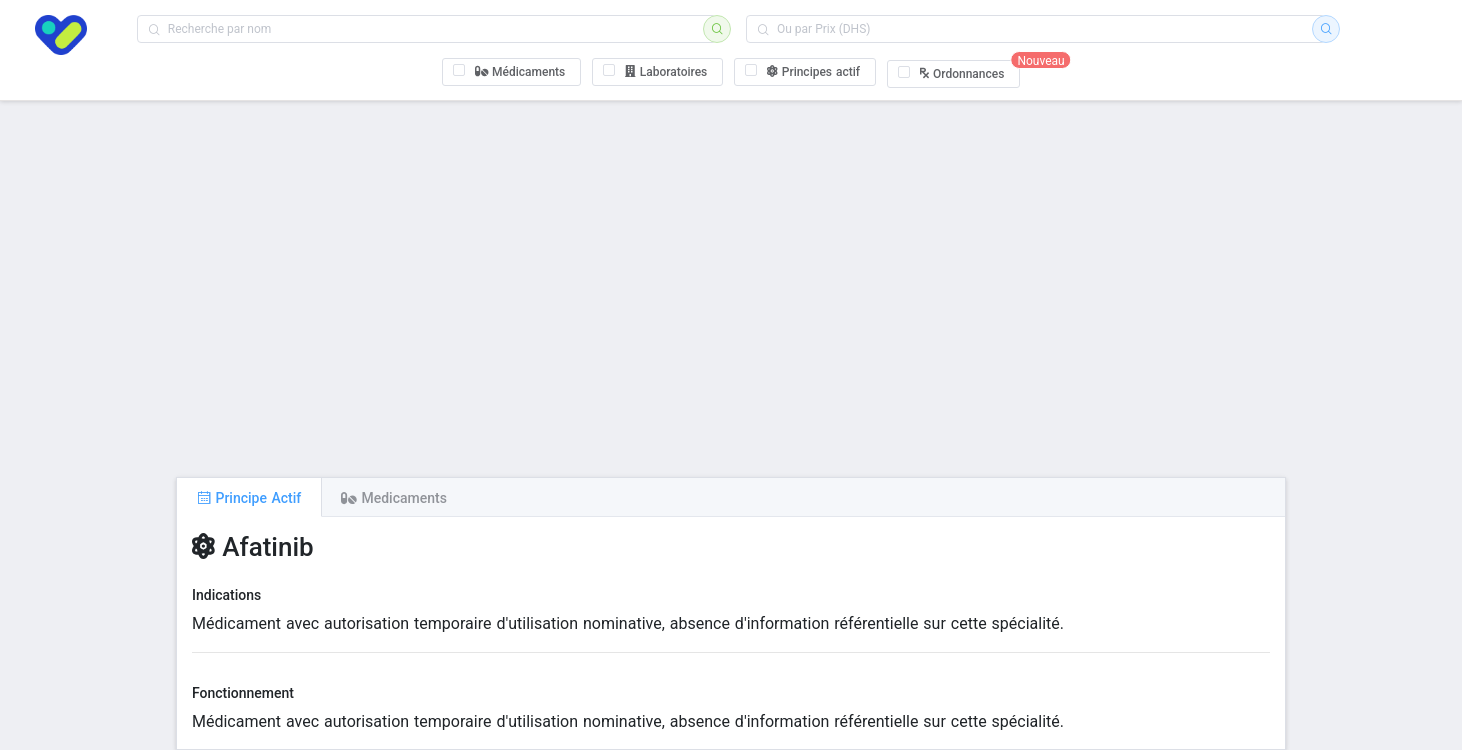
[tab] (249, 497)
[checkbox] (512, 72)
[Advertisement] (731, 289)
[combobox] (426, 29)
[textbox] (426, 29)
